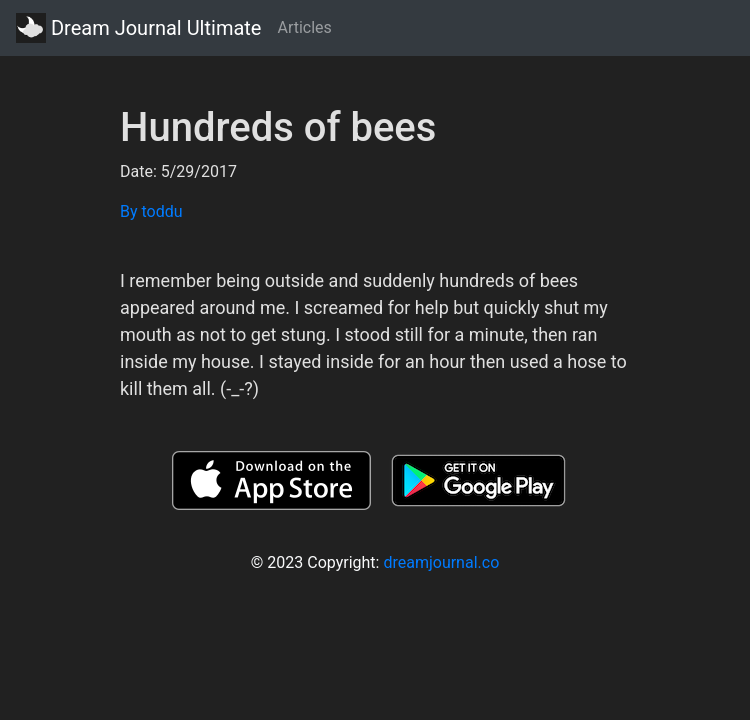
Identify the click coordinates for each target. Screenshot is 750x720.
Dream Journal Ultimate (138, 28)
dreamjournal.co (441, 562)
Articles (304, 27)
